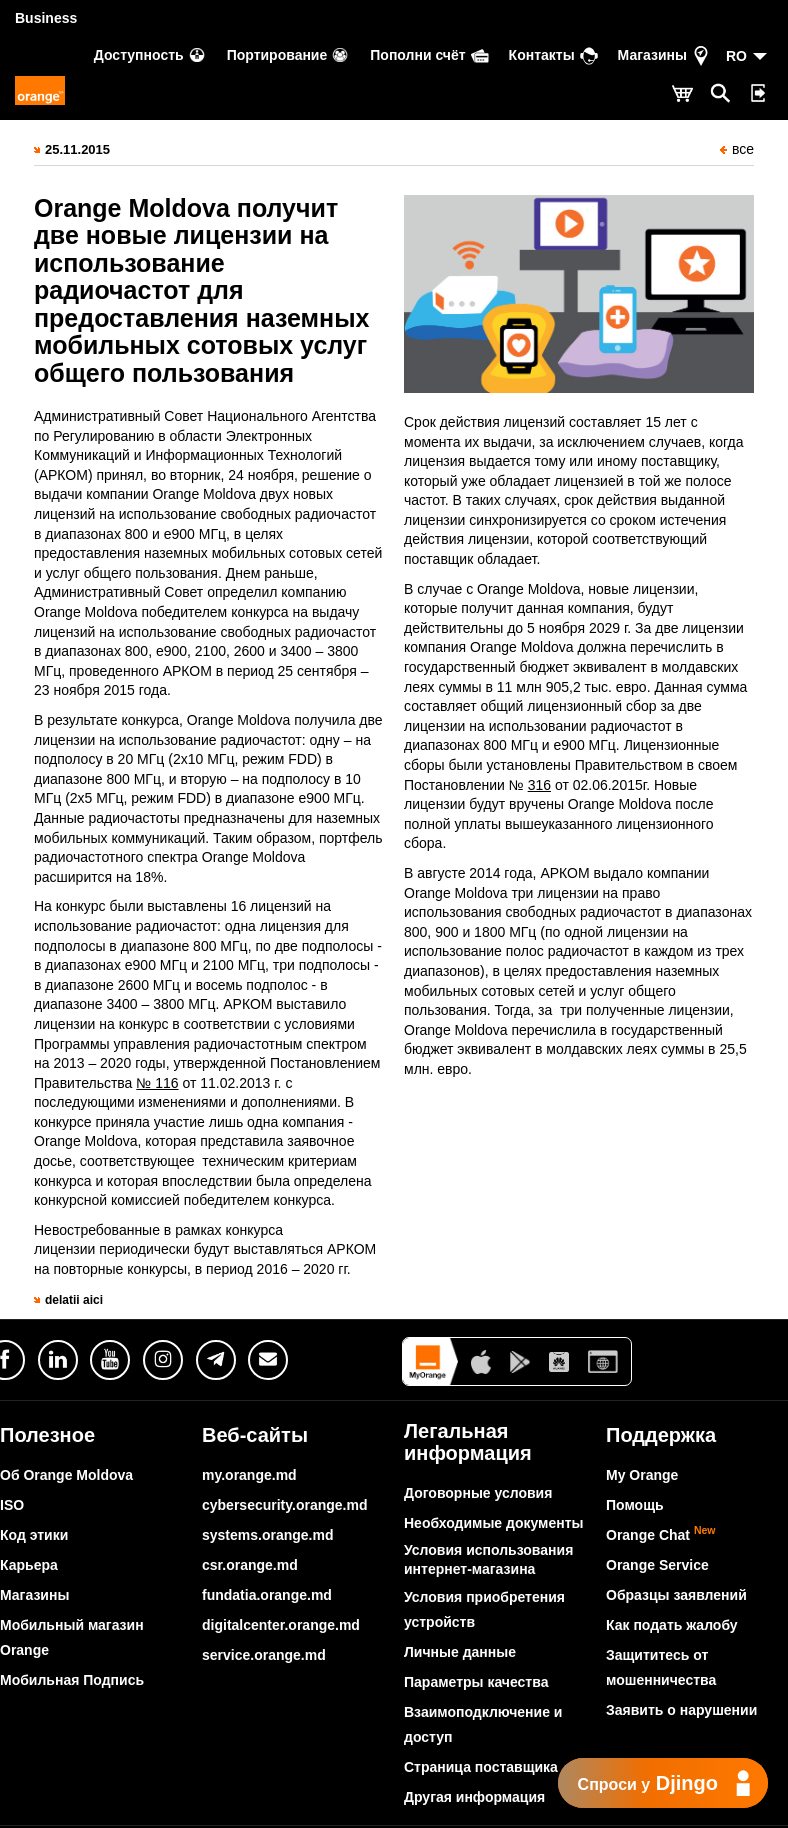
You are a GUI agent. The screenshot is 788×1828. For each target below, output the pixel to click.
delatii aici (74, 1300)
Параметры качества (476, 1682)
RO (736, 56)
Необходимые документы (494, 1523)
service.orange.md (264, 1655)
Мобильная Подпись (72, 1680)
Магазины (34, 1595)
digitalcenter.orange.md (281, 1625)
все (737, 149)
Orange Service (657, 1565)
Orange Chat (661, 1535)
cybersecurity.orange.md (284, 1505)
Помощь (635, 1505)
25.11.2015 (77, 149)
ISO (12, 1505)
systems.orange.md (268, 1535)
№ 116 (157, 1083)
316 (539, 785)
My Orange (642, 1475)
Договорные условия (478, 1493)
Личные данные (460, 1652)
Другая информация (474, 1797)
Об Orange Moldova (66, 1475)
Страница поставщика (481, 1767)
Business (46, 18)
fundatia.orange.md (267, 1595)
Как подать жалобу (672, 1625)
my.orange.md (249, 1475)
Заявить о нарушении (681, 1710)
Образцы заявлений (676, 1595)
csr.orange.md (250, 1565)
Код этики (34, 1535)
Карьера (29, 1565)
